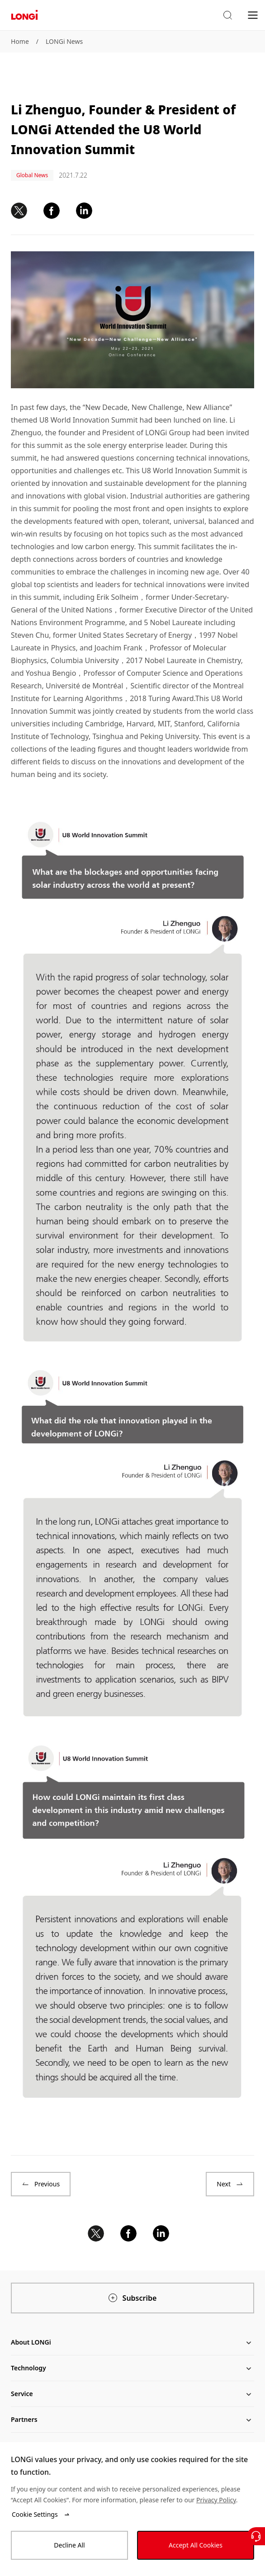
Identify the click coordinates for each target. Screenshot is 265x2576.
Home (20, 41)
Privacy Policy (216, 2500)
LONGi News (64, 41)
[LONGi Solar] (24, 15)
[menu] (252, 14)
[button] (227, 15)
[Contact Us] (256, 2536)
